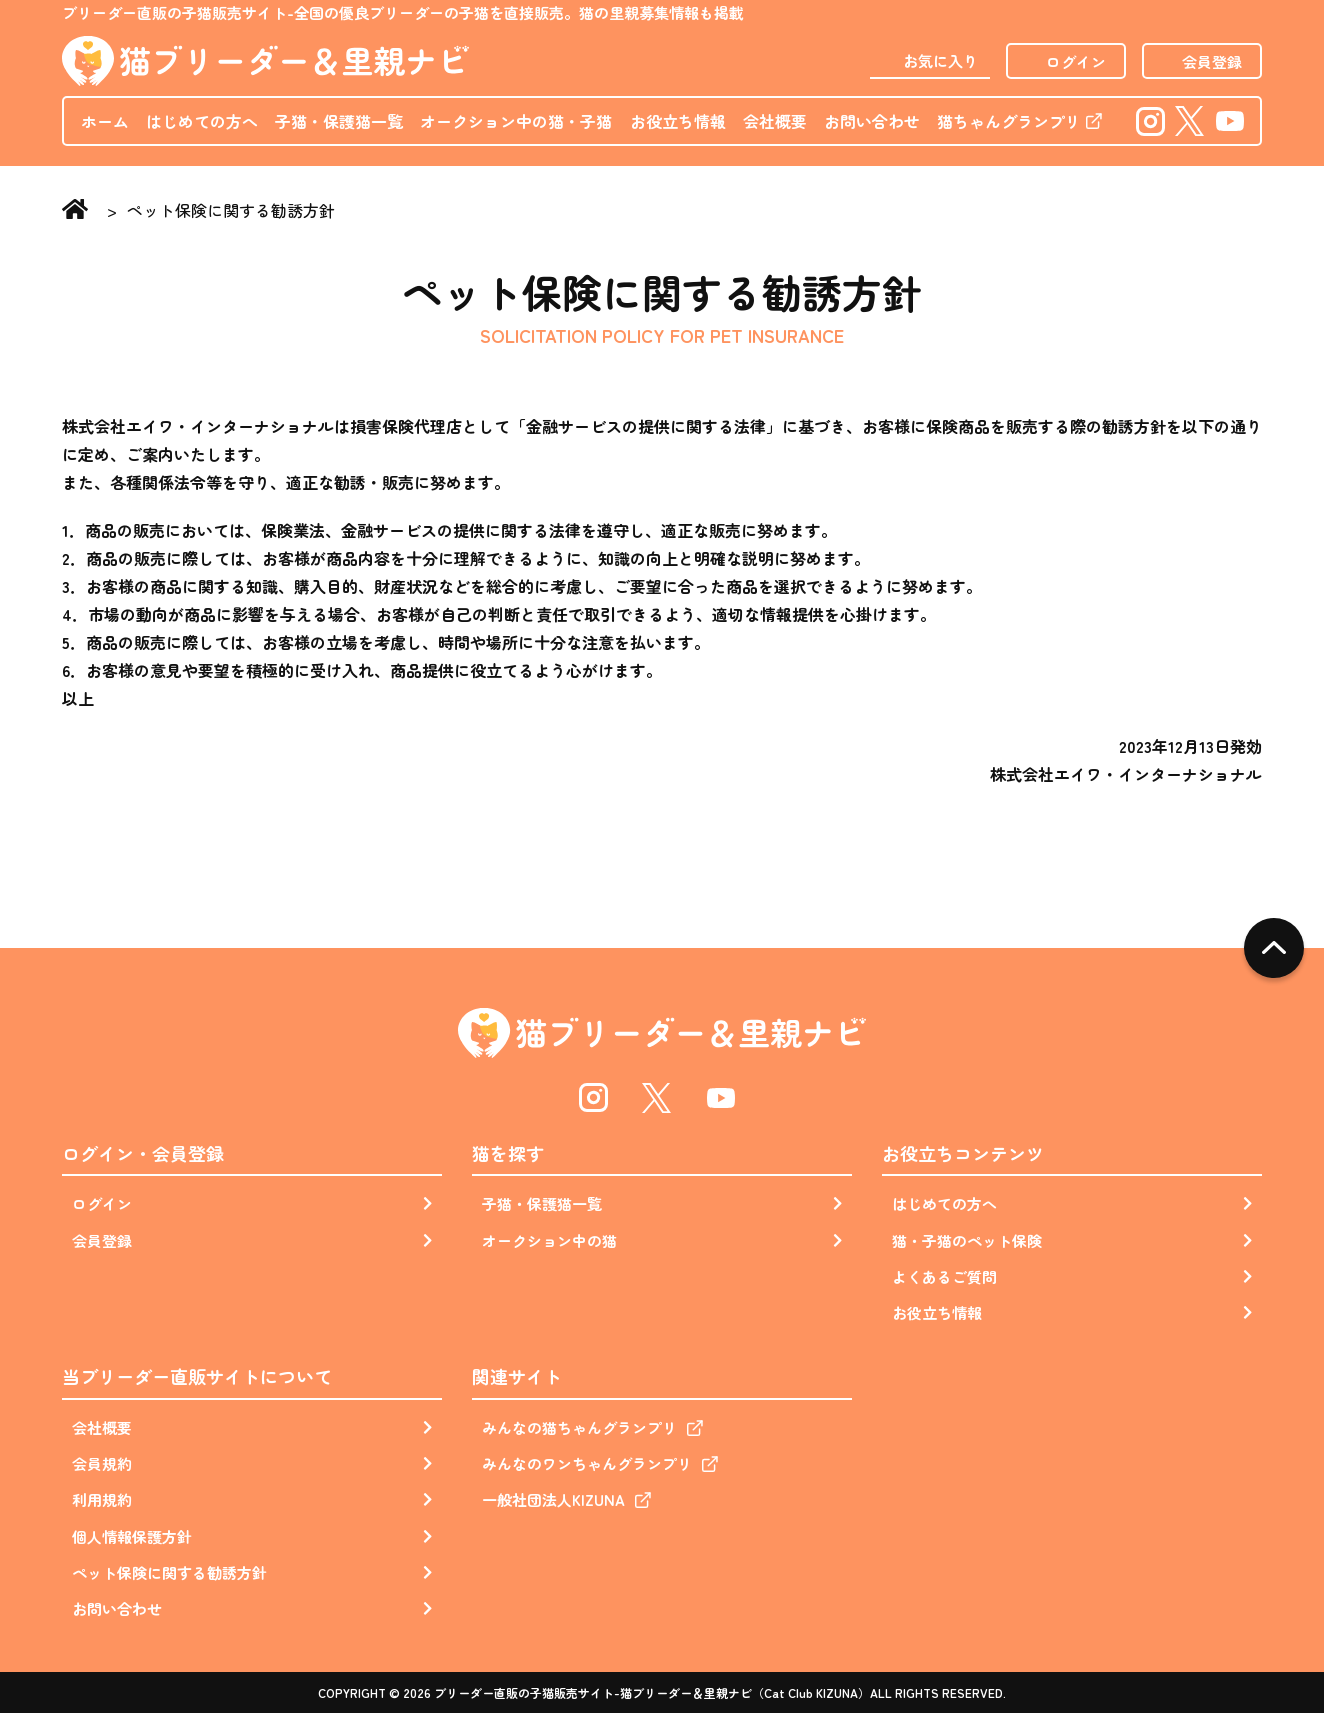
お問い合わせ (872, 121)
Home (79, 211)
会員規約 (102, 1463)
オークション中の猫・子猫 (516, 121)
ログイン (1076, 61)
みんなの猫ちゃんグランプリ (579, 1427)
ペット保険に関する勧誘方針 (169, 1572)
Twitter (1190, 120)
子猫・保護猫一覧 (339, 121)
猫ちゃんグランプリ (1009, 121)
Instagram (1150, 120)
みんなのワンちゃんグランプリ (587, 1463)
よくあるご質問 (944, 1276)
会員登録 (1212, 61)
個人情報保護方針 (132, 1536)
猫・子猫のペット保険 (967, 1240)
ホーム (105, 121)
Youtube (1230, 120)
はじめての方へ (202, 121)
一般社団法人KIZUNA (553, 1499)
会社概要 (775, 121)
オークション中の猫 (549, 1240)
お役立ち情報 (678, 121)
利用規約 (102, 1499)
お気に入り (940, 60)
